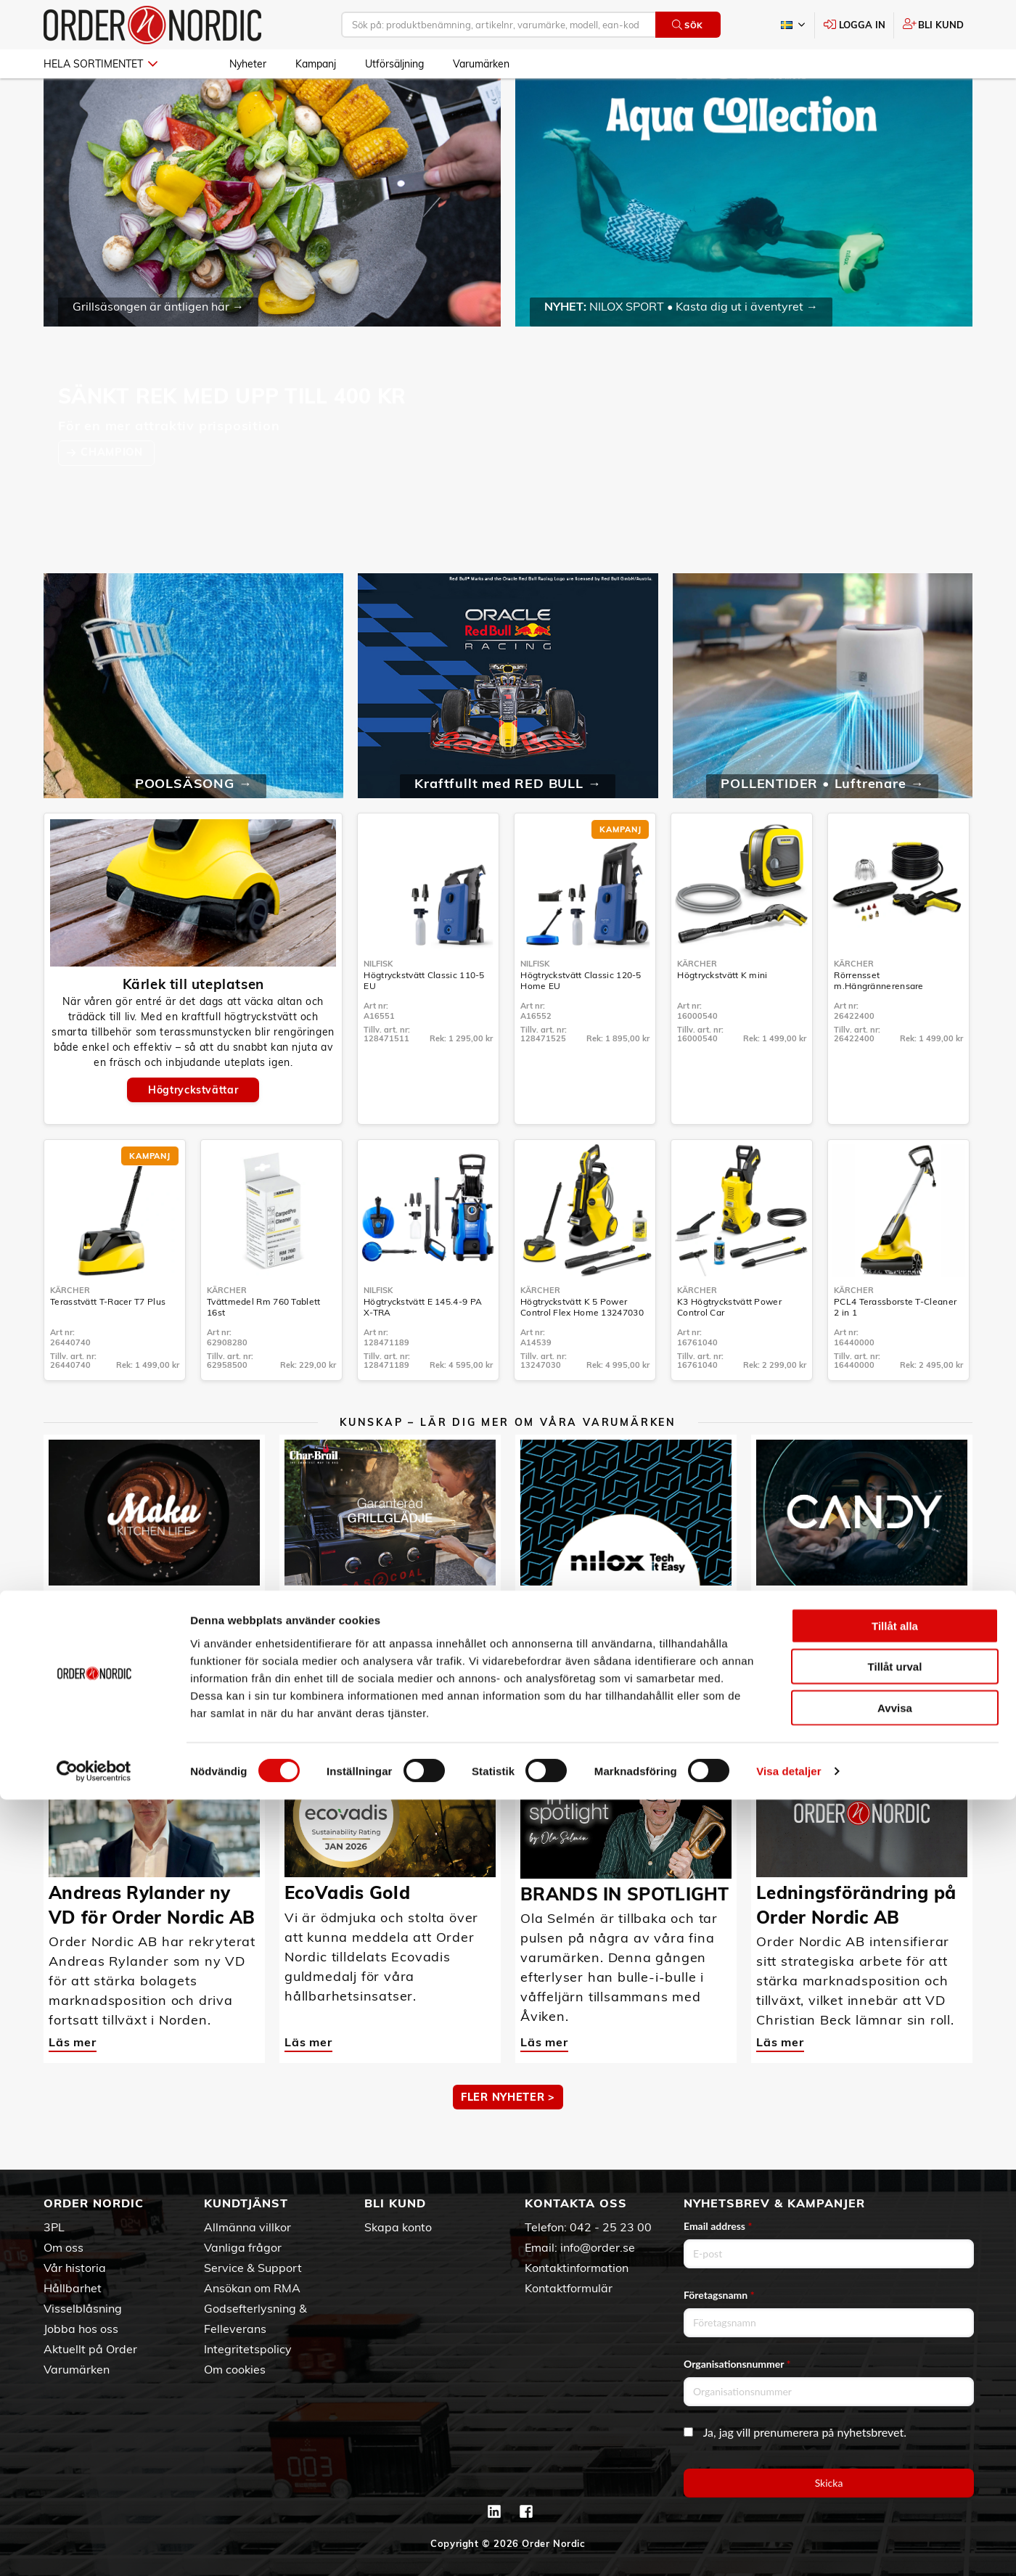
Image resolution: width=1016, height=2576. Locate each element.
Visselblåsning (83, 2308)
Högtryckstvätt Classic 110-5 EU (424, 1022)
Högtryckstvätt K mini (722, 1017)
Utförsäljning (394, 63)
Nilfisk (378, 1006)
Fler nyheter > (508, 2139)
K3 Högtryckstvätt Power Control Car (729, 1349)
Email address (718, 2226)
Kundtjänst (246, 2203)
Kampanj (315, 63)
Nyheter (247, 63)
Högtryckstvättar (193, 1132)
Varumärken (481, 63)
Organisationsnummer (737, 2364)
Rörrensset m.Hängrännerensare (878, 1022)
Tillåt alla (895, 2401)
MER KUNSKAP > (507, 1713)
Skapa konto (398, 2227)
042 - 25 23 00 (611, 2227)
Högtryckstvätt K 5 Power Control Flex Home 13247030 (582, 1349)
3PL (54, 2227)
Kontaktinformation (576, 2267)
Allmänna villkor (247, 2227)
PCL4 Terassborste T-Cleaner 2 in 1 (895, 1349)
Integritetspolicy (248, 2349)
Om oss (63, 2247)
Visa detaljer (788, 2547)
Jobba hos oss (81, 2328)
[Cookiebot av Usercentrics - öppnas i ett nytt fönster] (93, 2548)
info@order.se (597, 2247)
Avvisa (894, 2483)
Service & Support (253, 2267)
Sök (687, 25)
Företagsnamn (719, 2295)
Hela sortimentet (100, 63)
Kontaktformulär (569, 2288)
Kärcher (697, 1006)
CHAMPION (113, 494)
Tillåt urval (895, 2443)
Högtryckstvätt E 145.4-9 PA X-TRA (423, 1349)
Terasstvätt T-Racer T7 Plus (107, 1343)
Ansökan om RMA (252, 2288)
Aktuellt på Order (90, 2349)
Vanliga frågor (243, 2247)
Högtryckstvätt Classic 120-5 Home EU (580, 1022)
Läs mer (73, 1658)
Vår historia (75, 2267)
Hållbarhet (73, 2288)
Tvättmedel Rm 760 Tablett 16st (264, 1349)
